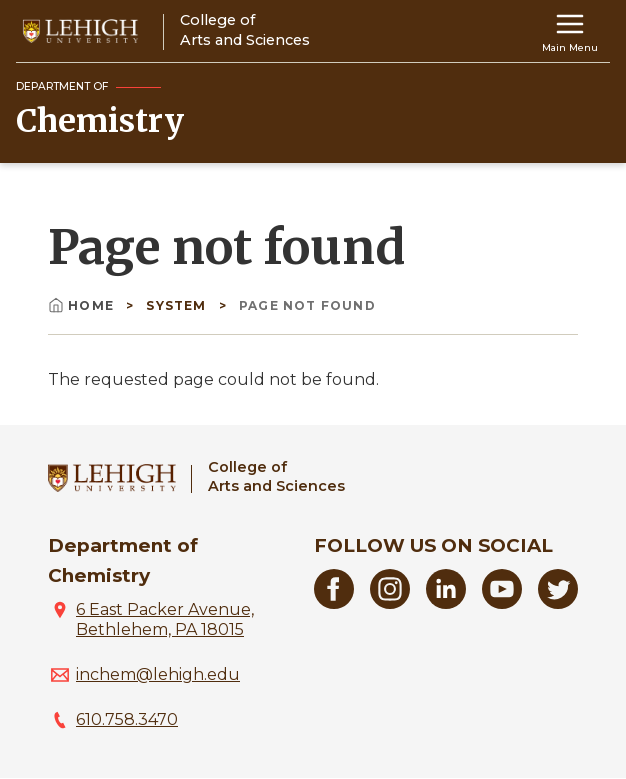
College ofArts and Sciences (276, 476)
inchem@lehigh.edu (158, 674)
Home (83, 305)
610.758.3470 (127, 719)
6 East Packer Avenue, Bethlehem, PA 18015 (165, 619)
